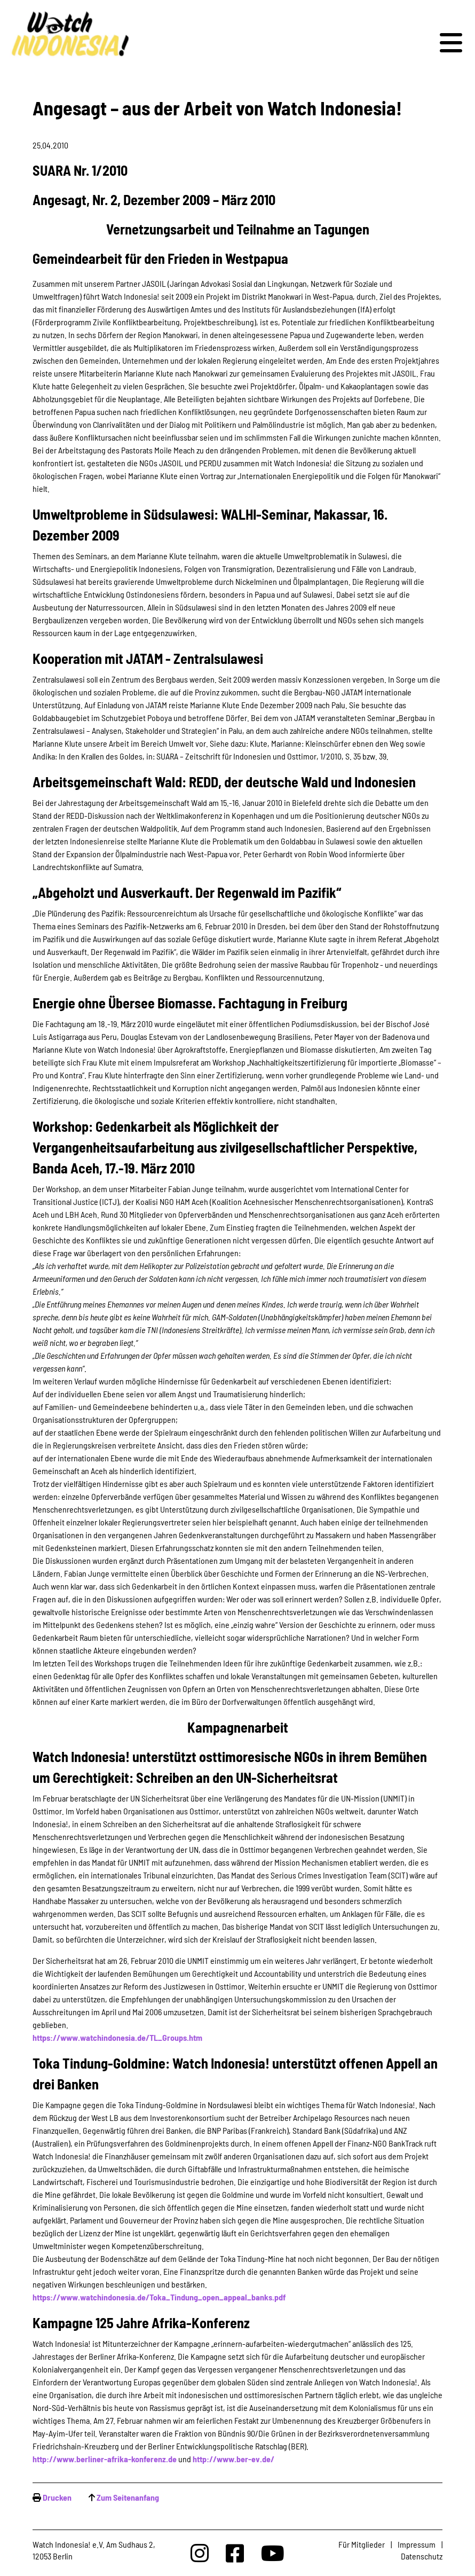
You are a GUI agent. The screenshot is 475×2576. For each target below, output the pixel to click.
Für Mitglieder (361, 2544)
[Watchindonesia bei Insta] (200, 2552)
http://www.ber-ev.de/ (233, 2459)
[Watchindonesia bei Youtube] (272, 2552)
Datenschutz (421, 2556)
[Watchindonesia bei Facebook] (235, 2552)
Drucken (57, 2497)
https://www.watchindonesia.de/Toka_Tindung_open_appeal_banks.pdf (159, 2297)
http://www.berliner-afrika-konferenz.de (105, 2459)
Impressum (417, 2544)
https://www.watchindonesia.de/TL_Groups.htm (117, 2037)
